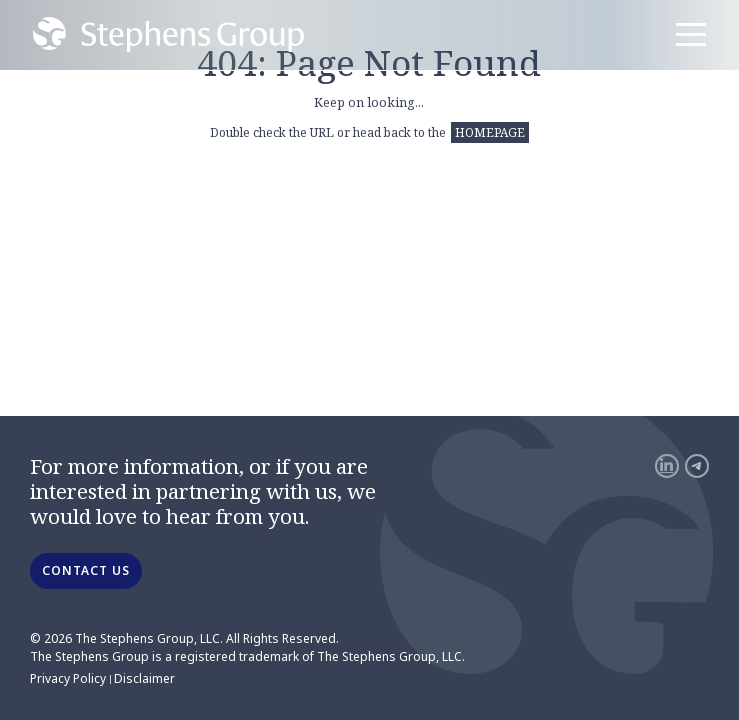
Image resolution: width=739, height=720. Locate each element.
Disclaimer (144, 679)
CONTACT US (86, 570)
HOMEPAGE (490, 132)
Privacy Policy (68, 679)
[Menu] (691, 35)
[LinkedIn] (667, 466)
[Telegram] (697, 466)
